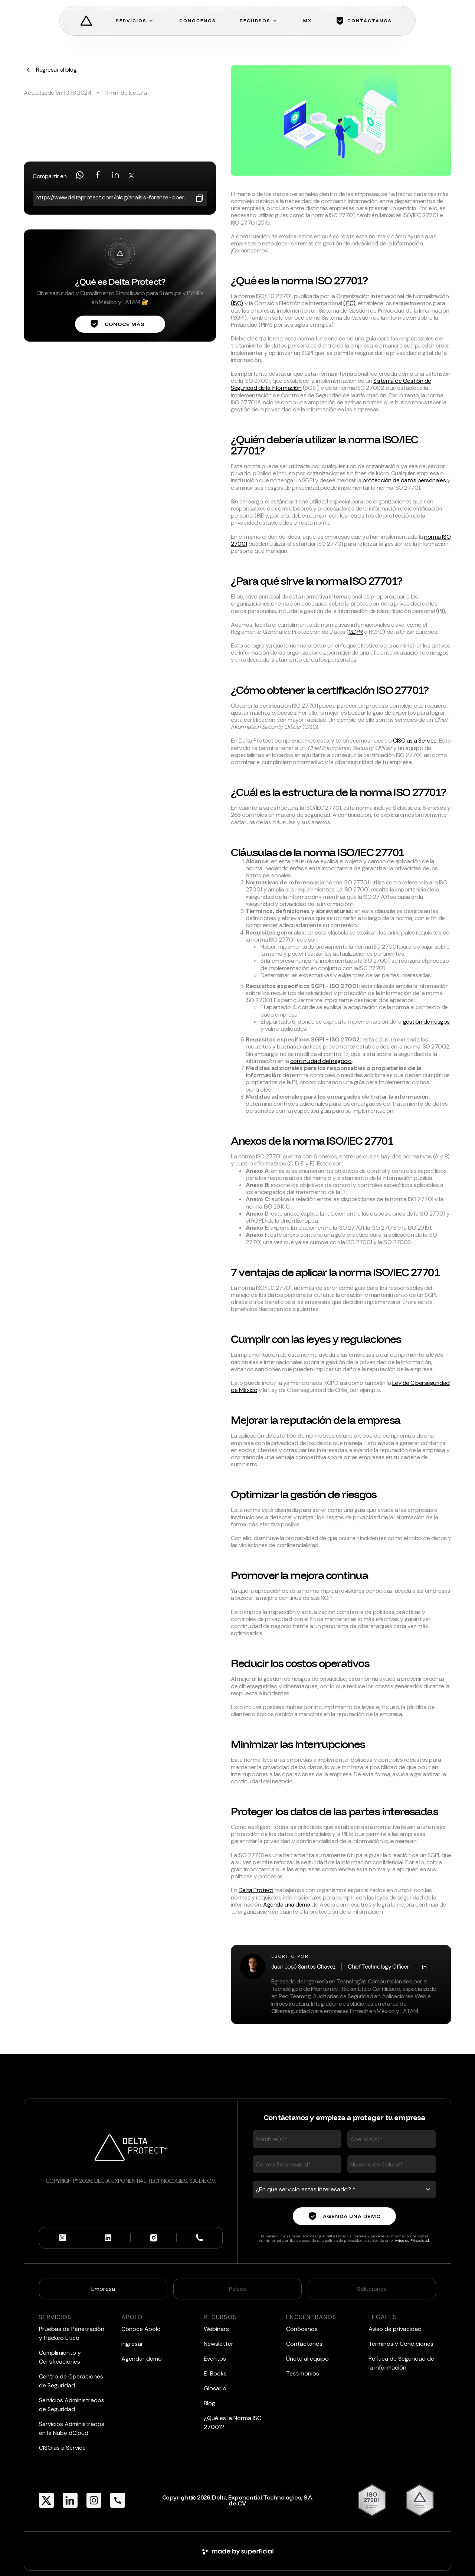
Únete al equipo (307, 2359)
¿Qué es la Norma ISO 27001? (233, 2422)
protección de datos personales (404, 480)
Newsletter (218, 2344)
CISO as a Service (415, 740)
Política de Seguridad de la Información (401, 2363)
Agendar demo (141, 2359)
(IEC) (349, 303)
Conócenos (302, 2329)
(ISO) (237, 303)
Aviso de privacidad (395, 2329)
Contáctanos (304, 2344)
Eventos (215, 2359)
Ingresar (132, 2344)
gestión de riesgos (426, 1021)
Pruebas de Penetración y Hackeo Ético (71, 2333)
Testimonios (302, 2373)
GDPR (355, 632)
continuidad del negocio (321, 1061)
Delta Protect (256, 1890)
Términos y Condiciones (400, 2344)
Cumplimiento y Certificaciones (60, 2357)
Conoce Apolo (141, 2329)
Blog (209, 2403)
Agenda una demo (286, 1904)
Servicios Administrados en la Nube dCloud (71, 2428)
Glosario (215, 2388)
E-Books (215, 2373)
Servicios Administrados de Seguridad (71, 2404)
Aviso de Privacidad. (412, 2240)
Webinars (216, 2329)
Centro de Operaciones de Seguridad (71, 2381)
